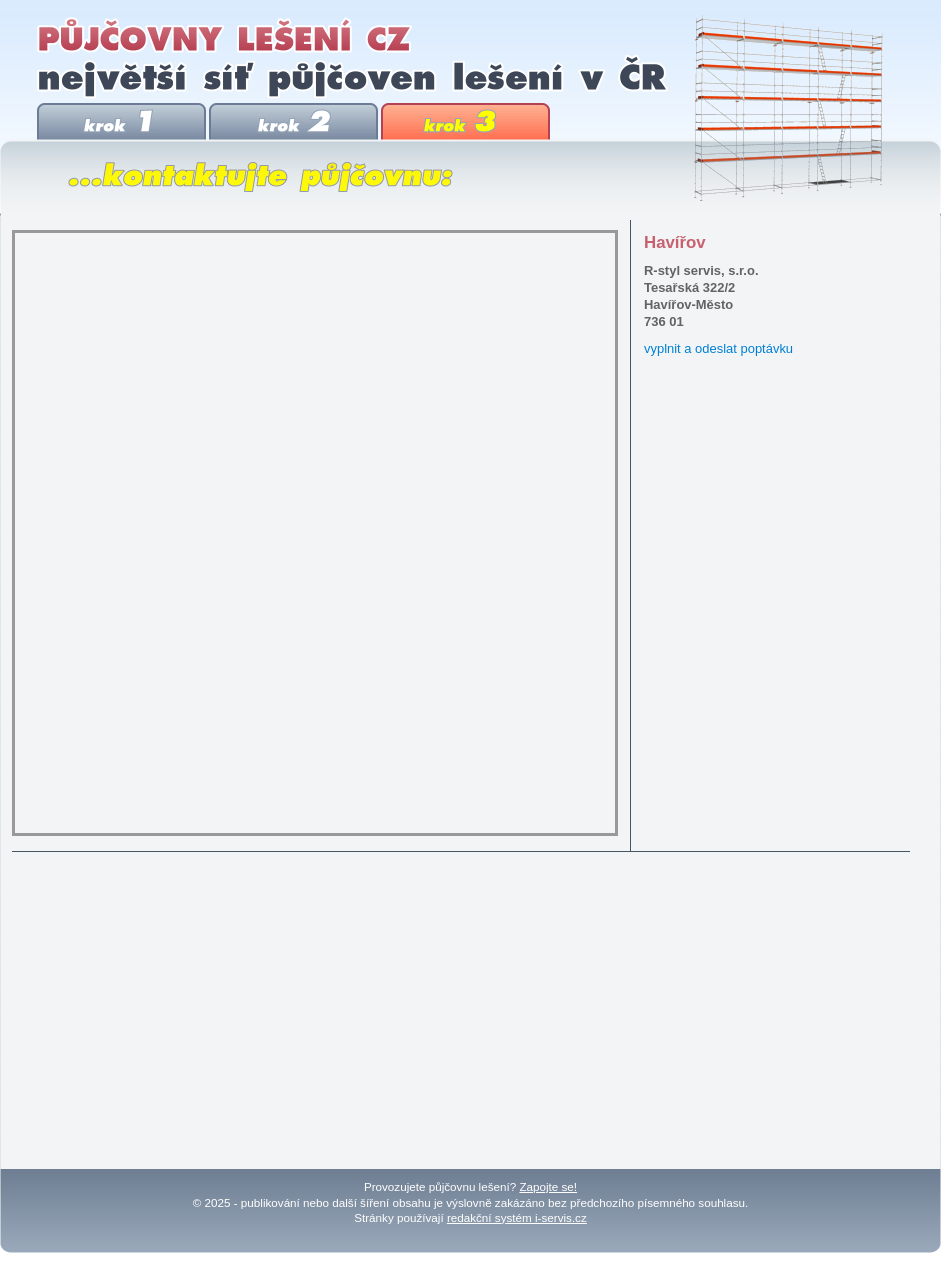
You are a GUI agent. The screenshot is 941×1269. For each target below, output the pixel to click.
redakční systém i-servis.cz (517, 1217)
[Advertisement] (464, 1004)
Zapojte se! (548, 1186)
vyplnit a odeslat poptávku (718, 348)
